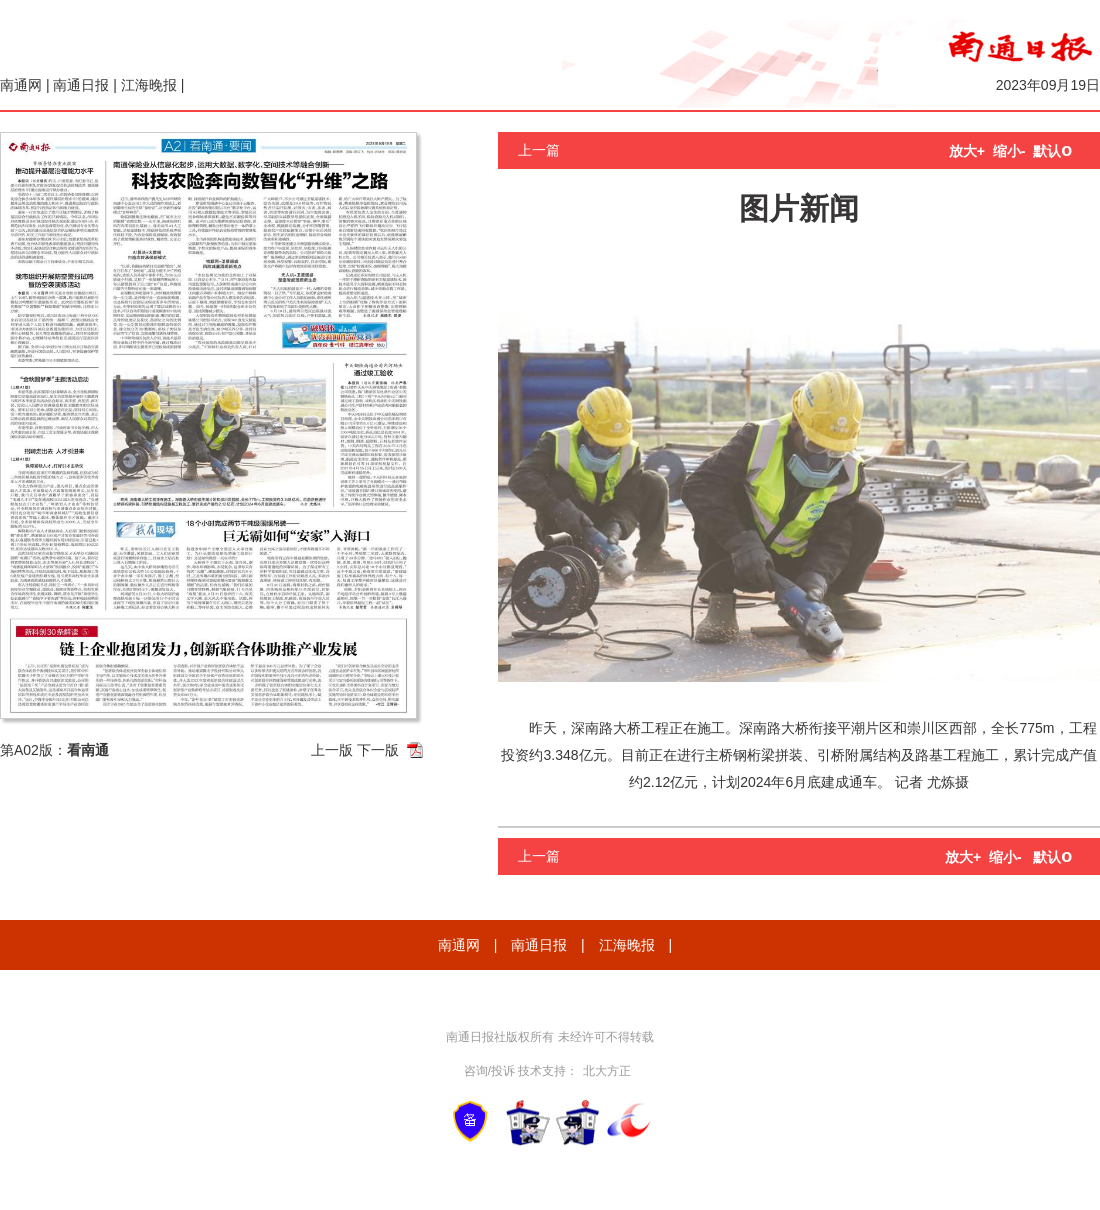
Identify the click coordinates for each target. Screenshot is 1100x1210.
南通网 (21, 85)
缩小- (1009, 151)
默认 (1052, 151)
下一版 (378, 750)
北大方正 (607, 1071)
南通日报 (81, 85)
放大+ (967, 151)
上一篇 (539, 150)
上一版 (332, 750)
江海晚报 (149, 85)
